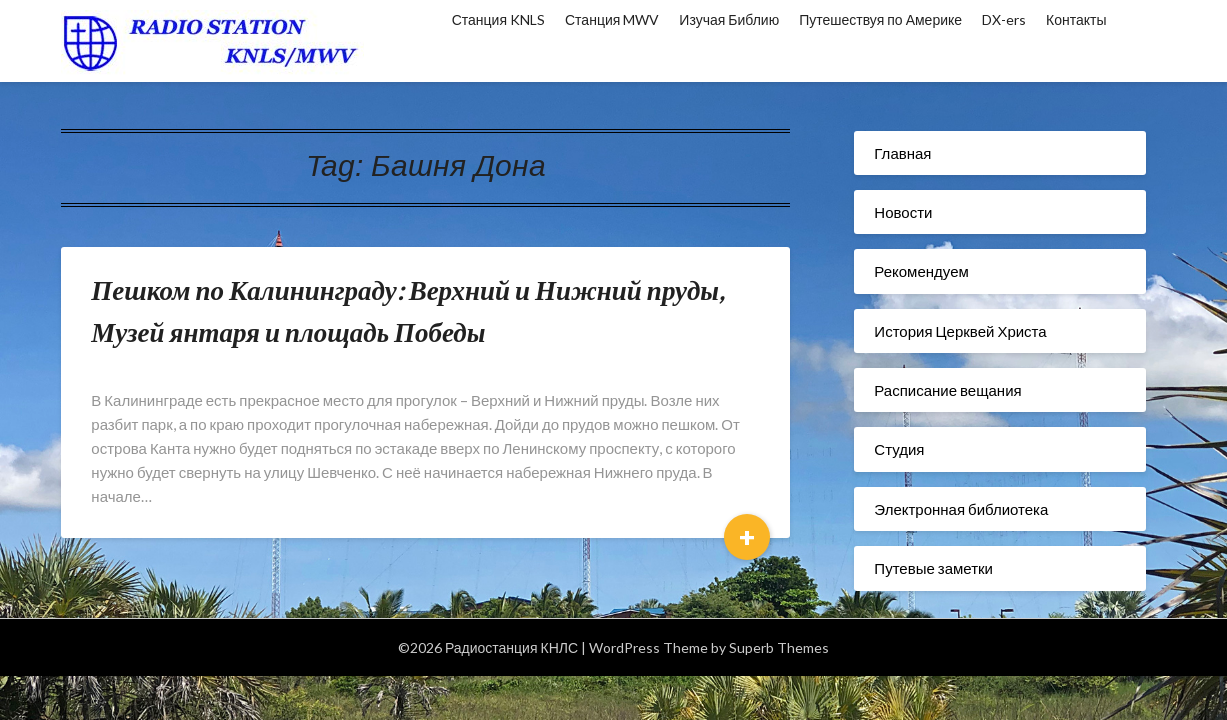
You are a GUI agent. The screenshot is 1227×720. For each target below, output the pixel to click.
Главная (902, 153)
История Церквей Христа (960, 331)
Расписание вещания (947, 390)
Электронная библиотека (961, 509)
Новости (903, 212)
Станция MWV (612, 19)
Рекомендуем (921, 271)
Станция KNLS (498, 19)
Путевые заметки (933, 568)
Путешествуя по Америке (880, 19)
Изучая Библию (729, 19)
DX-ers (1004, 19)
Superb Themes (779, 647)
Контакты (1076, 19)
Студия (899, 449)
